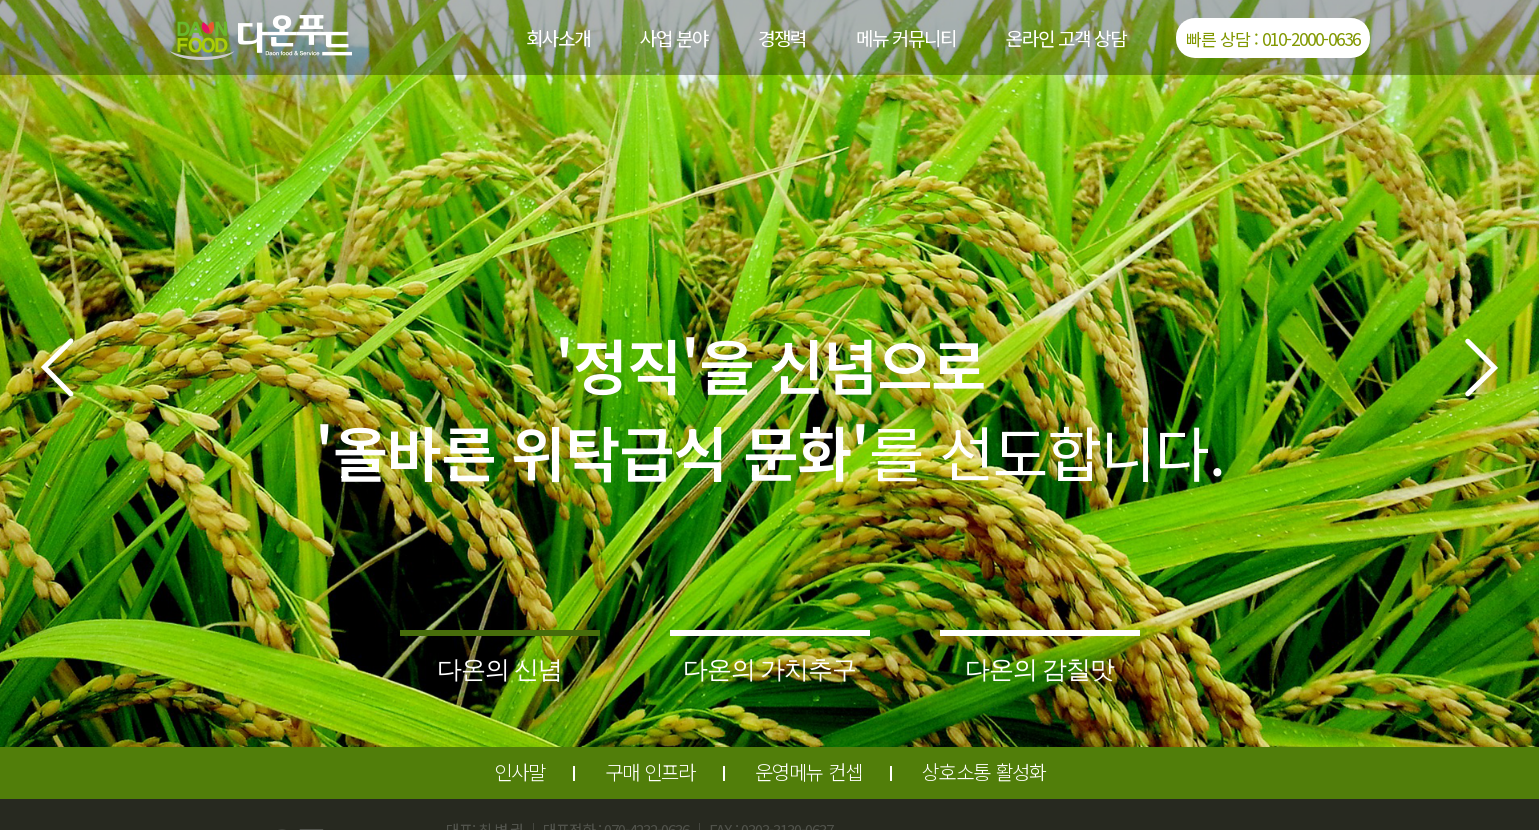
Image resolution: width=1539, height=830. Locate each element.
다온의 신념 (500, 669)
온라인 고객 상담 (1066, 37)
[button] (57, 367)
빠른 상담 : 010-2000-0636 (1273, 38)
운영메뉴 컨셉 (808, 771)
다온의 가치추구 (770, 669)
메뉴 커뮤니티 (906, 37)
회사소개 (558, 37)
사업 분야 (674, 37)
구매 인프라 (650, 771)
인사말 (519, 771)
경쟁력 (782, 37)
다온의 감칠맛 (1040, 669)
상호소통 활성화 (984, 771)
